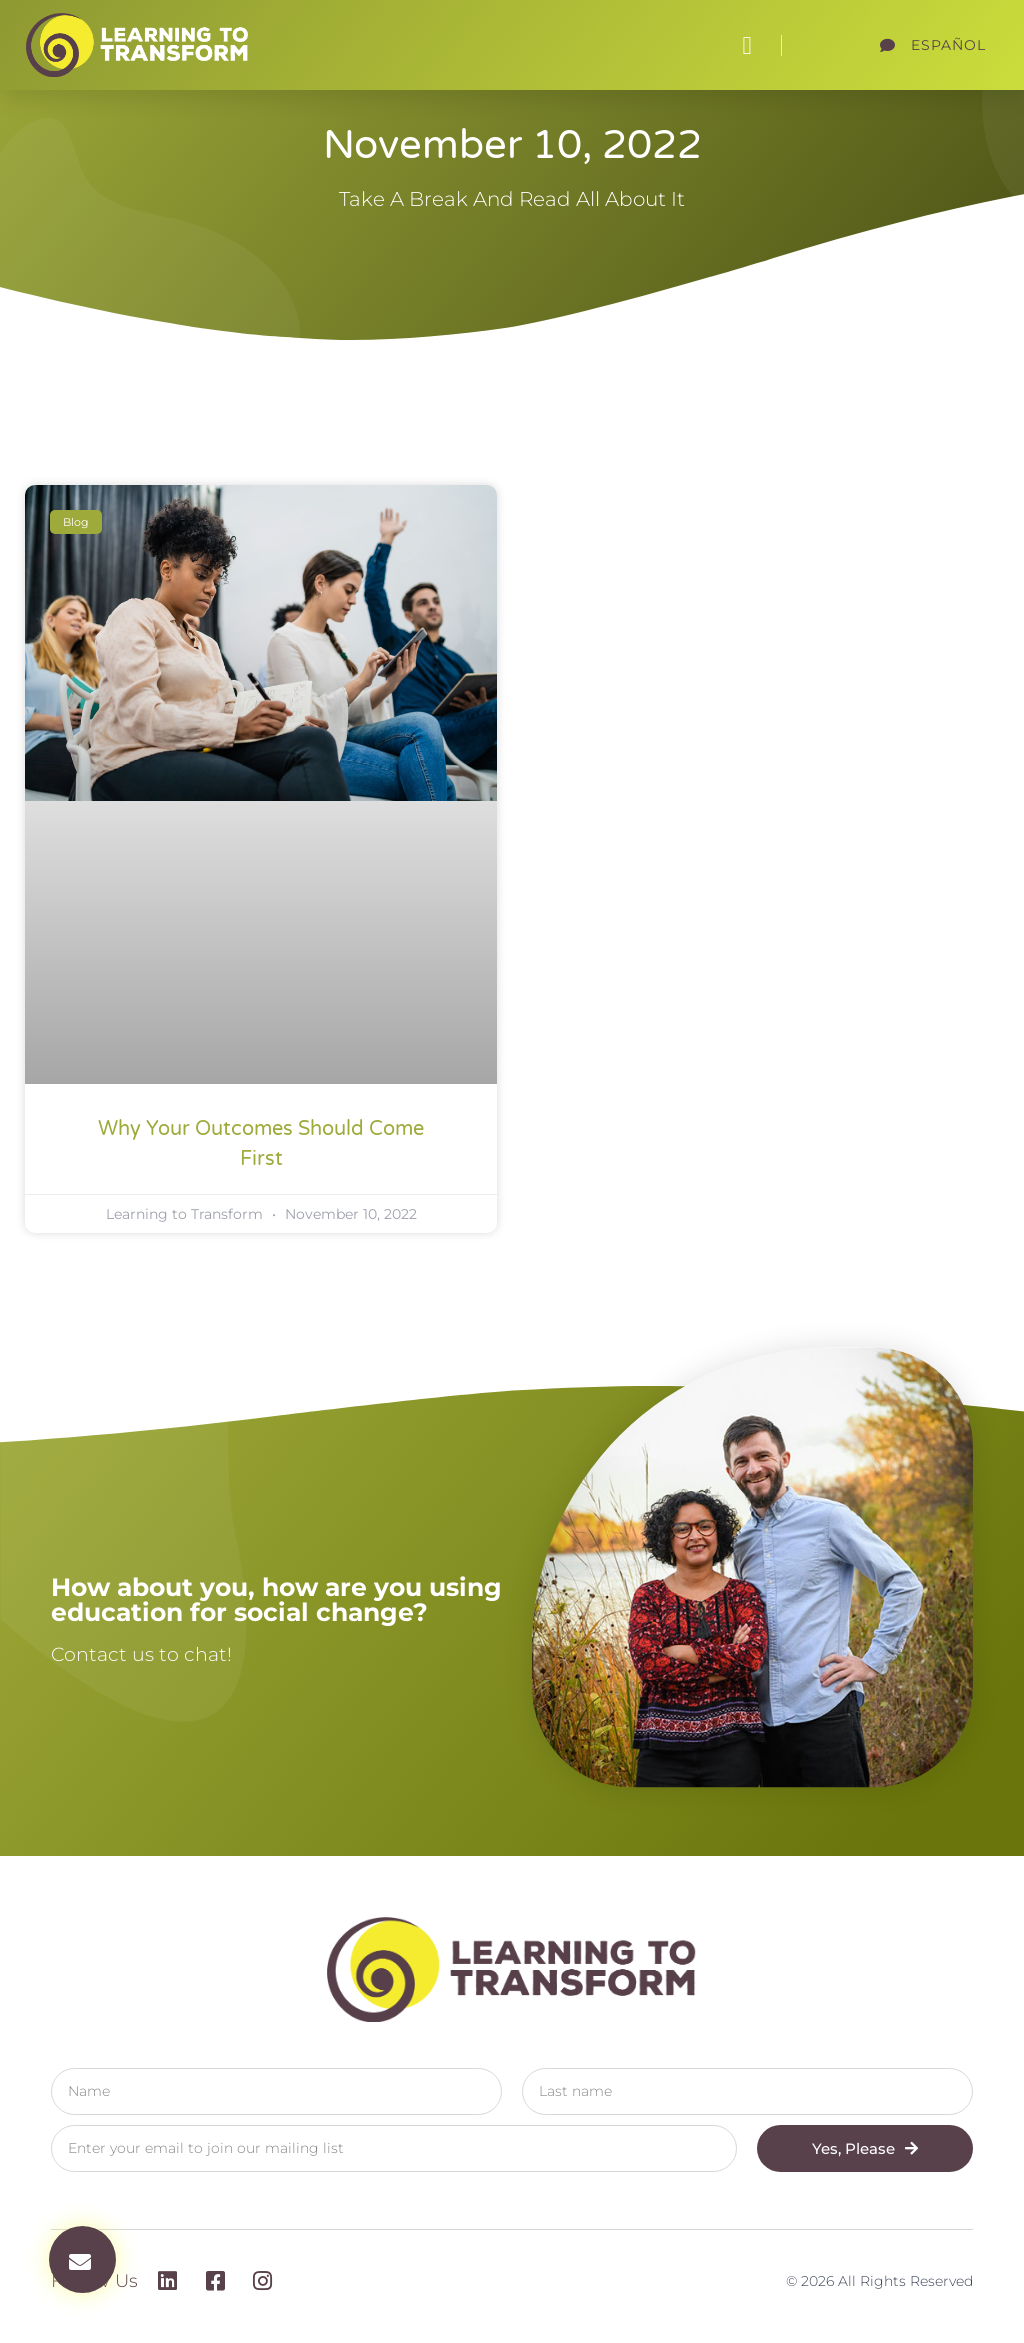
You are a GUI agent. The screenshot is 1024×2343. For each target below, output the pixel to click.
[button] (747, 45)
